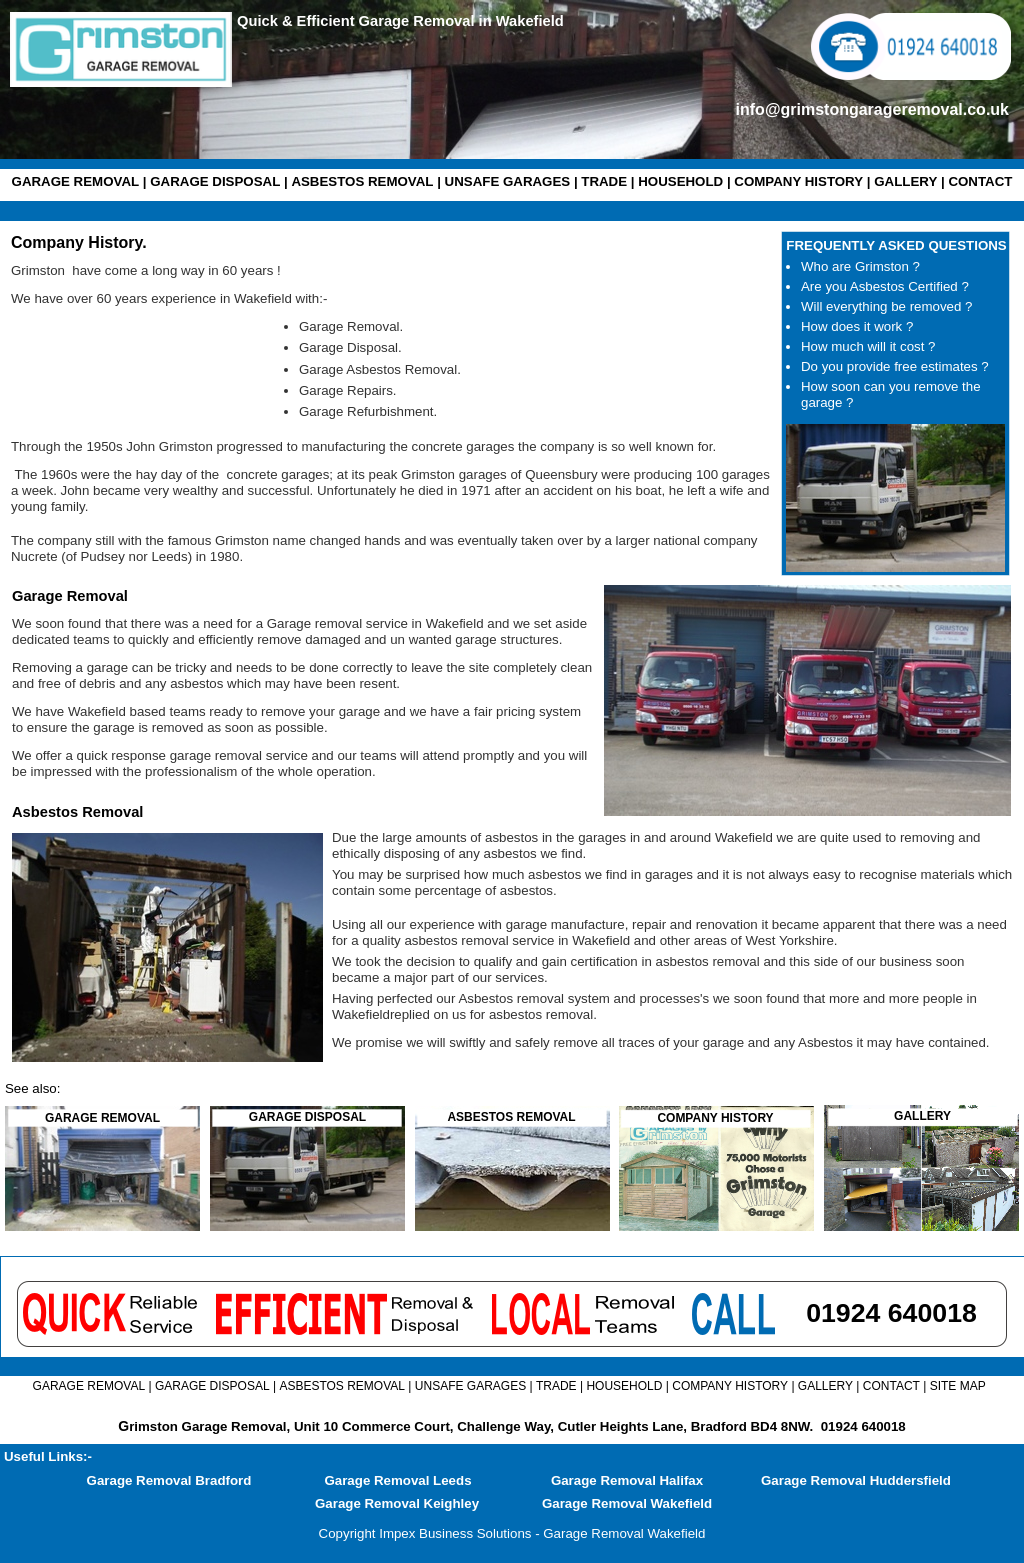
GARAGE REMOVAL (76, 181)
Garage (323, 347)
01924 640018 (863, 1426)
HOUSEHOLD (680, 181)
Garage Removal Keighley (397, 1503)
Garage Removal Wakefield (627, 1503)
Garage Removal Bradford (169, 1480)
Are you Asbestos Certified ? (885, 286)
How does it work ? (857, 326)
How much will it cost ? (868, 346)
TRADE (604, 181)
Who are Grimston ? (860, 266)
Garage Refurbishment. (368, 411)
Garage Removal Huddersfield (856, 1480)
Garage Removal (70, 596)
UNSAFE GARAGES (508, 181)
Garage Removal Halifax (627, 1480)
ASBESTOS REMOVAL (362, 181)
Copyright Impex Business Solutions (425, 1533)
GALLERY (905, 181)
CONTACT (980, 181)
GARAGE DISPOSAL (215, 181)
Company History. (79, 242)
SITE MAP (958, 1386)
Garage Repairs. (348, 390)
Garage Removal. (351, 326)
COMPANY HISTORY (798, 181)
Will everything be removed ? (886, 306)
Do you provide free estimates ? (895, 366)
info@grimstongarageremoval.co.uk (872, 109)
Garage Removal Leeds (397, 1480)
